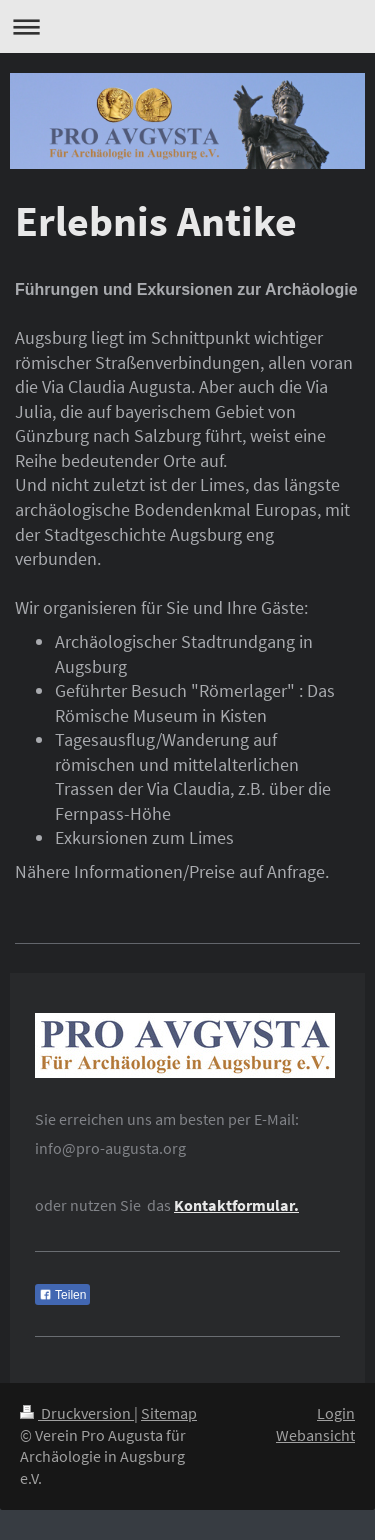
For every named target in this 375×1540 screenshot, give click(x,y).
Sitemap (169, 1413)
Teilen (62, 1295)
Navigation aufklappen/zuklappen (187, 26)
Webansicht (315, 1435)
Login (336, 1413)
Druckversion (77, 1413)
